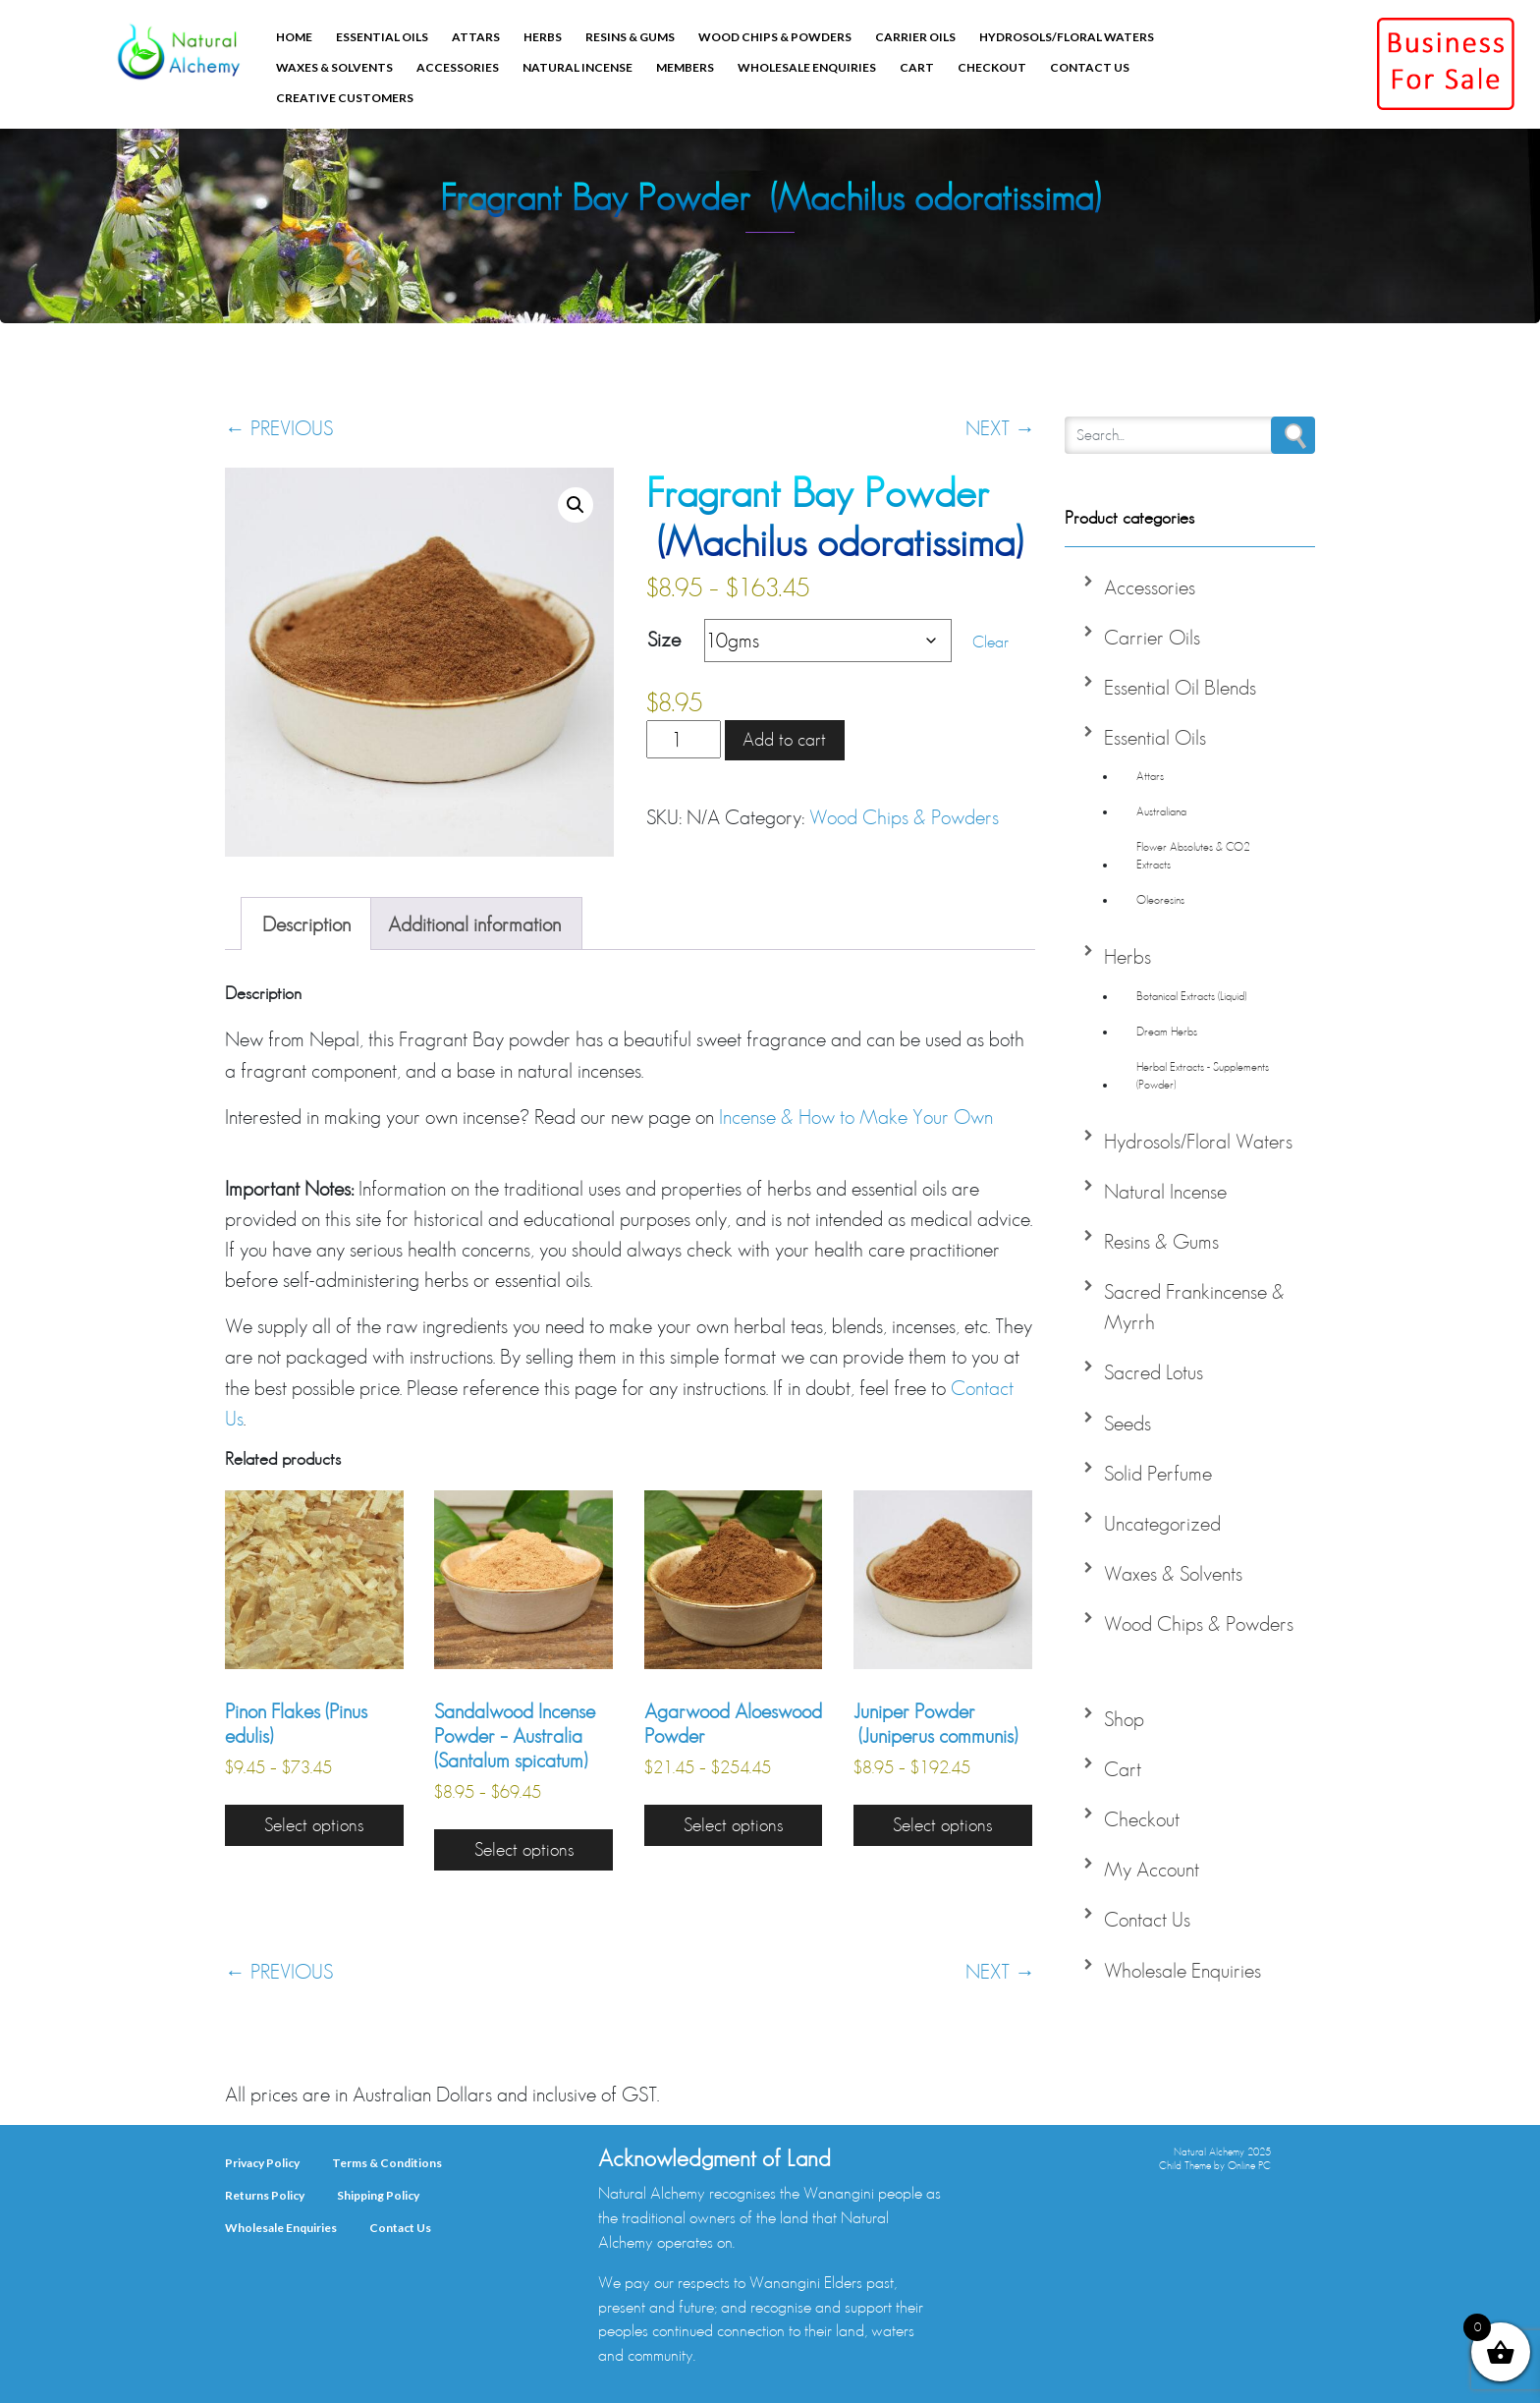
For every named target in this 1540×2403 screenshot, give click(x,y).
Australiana (1161, 811)
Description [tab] (306, 924)
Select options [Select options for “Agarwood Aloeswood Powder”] (733, 1825)
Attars (476, 36)
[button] (575, 505)
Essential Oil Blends (1180, 687)
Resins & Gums (630, 36)
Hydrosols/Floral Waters (1066, 36)
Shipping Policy (378, 2195)
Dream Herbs (1166, 1031)
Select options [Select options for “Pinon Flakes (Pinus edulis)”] (313, 1825)
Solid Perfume (1158, 1473)
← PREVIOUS (279, 428)
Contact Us (1089, 67)
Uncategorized (1162, 1523)
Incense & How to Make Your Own (856, 1116)
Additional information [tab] (474, 924)
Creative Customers (344, 97)
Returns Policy (264, 2195)
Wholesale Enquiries (807, 67)
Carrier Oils (915, 36)
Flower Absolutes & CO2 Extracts (1193, 855)
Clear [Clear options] (990, 641)
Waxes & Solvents (334, 67)
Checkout (992, 67)
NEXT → (1000, 428)
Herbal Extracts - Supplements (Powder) (1202, 1075)
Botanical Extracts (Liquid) (1191, 995)
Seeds (1127, 1423)
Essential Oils (382, 36)
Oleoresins (1160, 899)
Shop (1124, 1718)
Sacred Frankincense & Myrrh (1194, 1306)
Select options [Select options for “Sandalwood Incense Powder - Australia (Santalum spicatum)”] (524, 1849)
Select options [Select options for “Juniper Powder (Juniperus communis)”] (942, 1825)
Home (294, 36)
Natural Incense (577, 67)
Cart (917, 67)
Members (685, 67)
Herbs (542, 36)
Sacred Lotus (1153, 1372)
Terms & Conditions (387, 2162)
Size (664, 639)
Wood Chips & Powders (775, 36)
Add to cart (784, 739)
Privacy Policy (262, 2162)
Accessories (457, 67)
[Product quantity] (683, 739)
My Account (1151, 1869)
